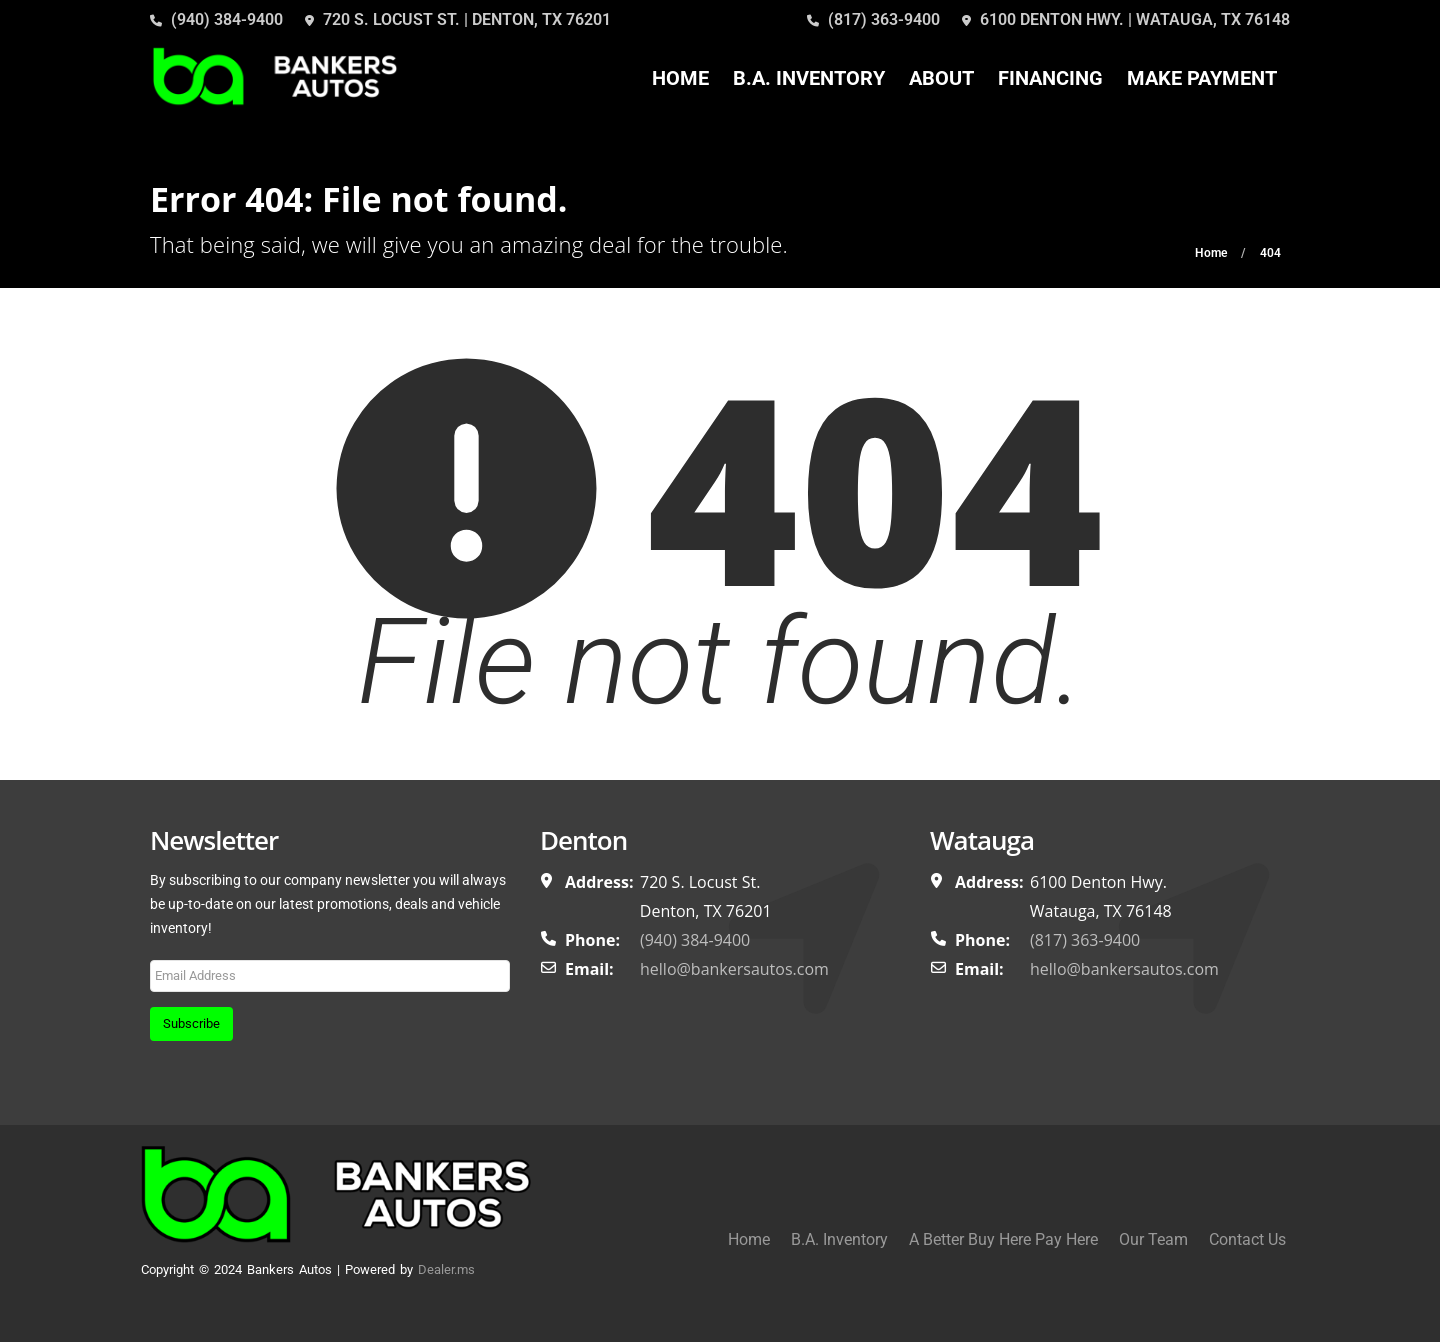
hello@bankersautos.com (734, 969)
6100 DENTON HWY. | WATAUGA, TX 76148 (1126, 19)
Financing (1050, 78)
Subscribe (191, 1023)
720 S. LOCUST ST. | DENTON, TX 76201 (458, 19)
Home (680, 78)
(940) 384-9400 (216, 19)
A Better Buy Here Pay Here (1003, 1239)
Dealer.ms (446, 1269)
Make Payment (1202, 78)
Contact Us (1247, 1239)
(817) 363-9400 (873, 19)
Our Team (1153, 1239)
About (941, 78)
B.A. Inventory (809, 78)
